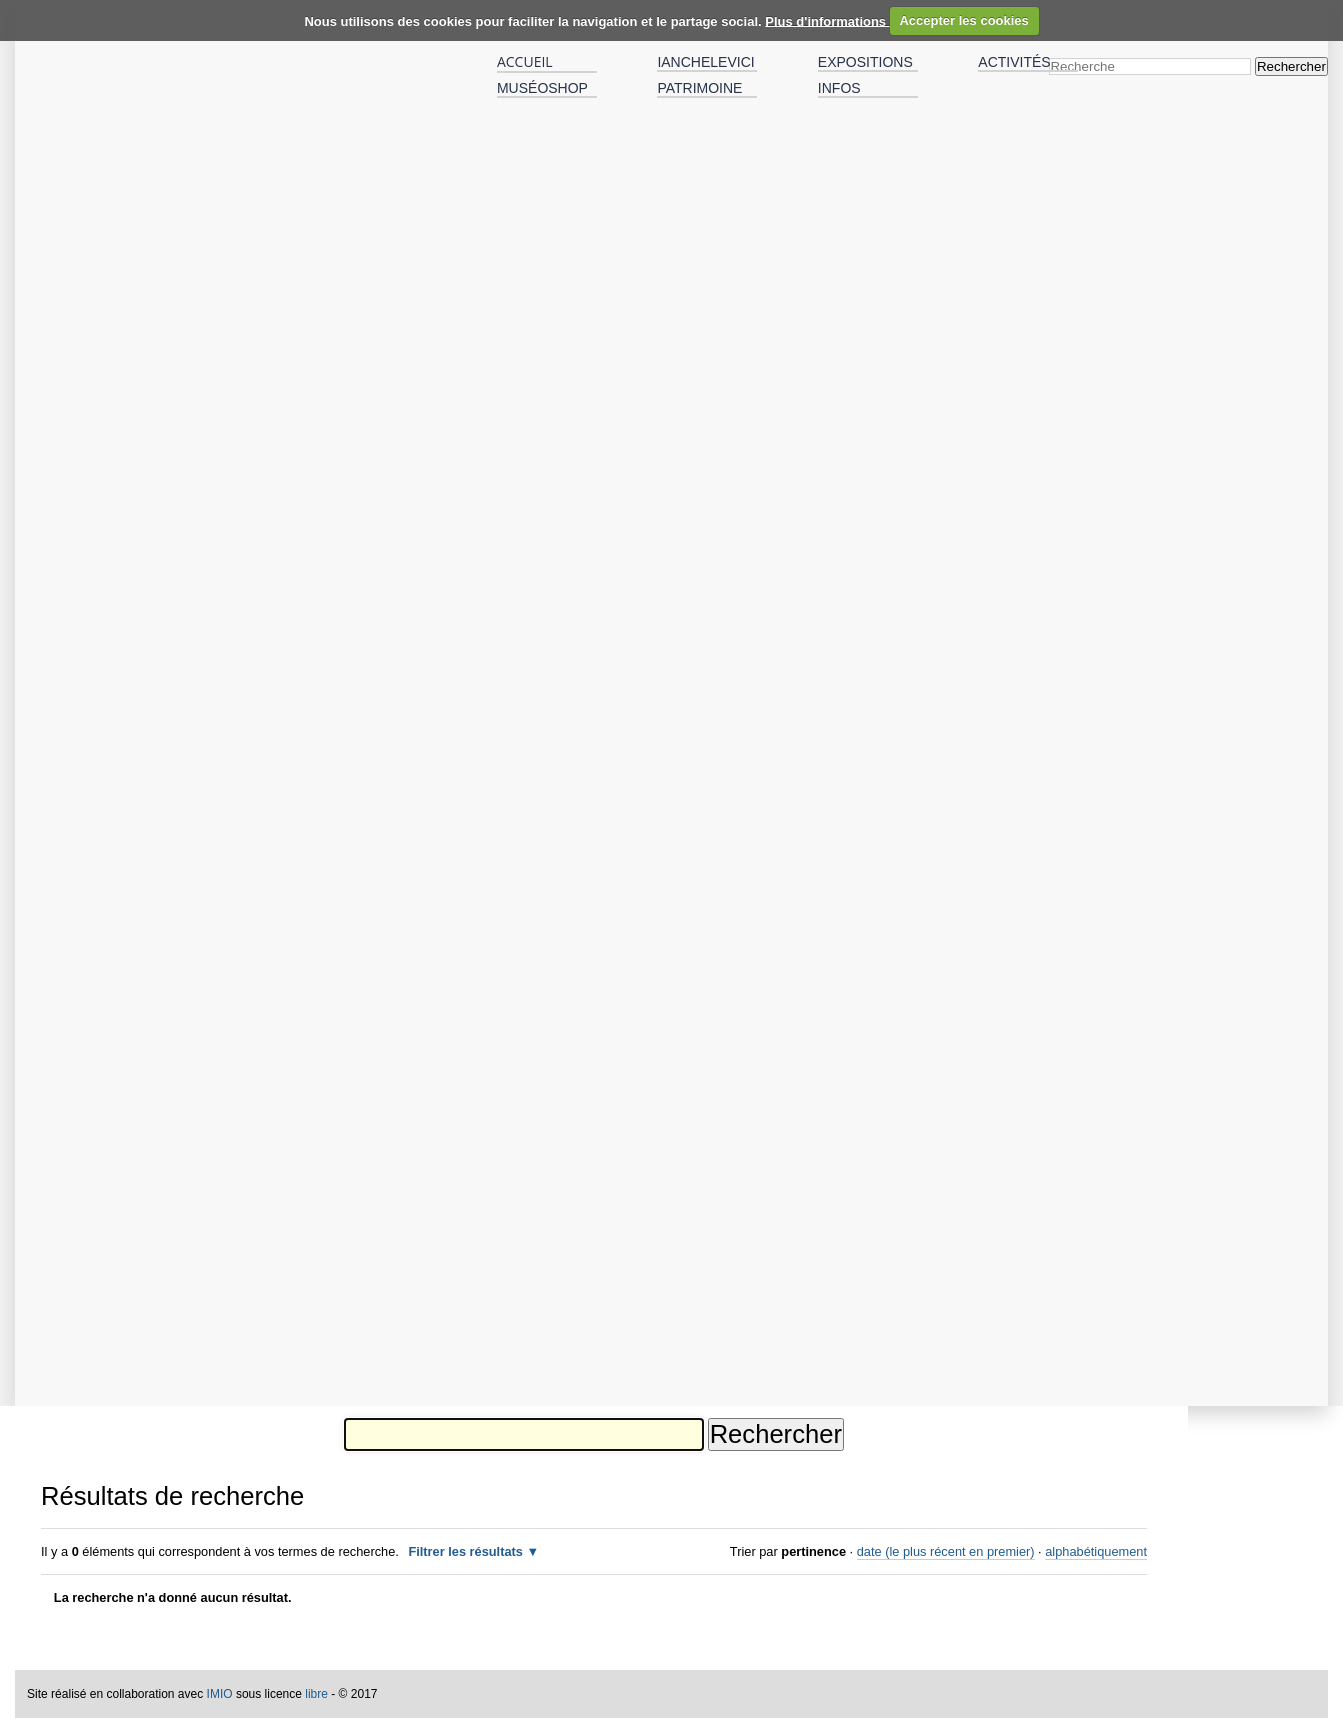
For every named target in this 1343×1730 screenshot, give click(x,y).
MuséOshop (542, 88)
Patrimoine (699, 88)
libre (316, 1694)
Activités (1014, 62)
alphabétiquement (1096, 1551)
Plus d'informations (827, 20)
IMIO (220, 1694)
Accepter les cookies (963, 20)
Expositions (865, 62)
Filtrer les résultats (465, 1551)
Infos (839, 88)
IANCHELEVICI (705, 62)
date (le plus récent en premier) (946, 1551)
